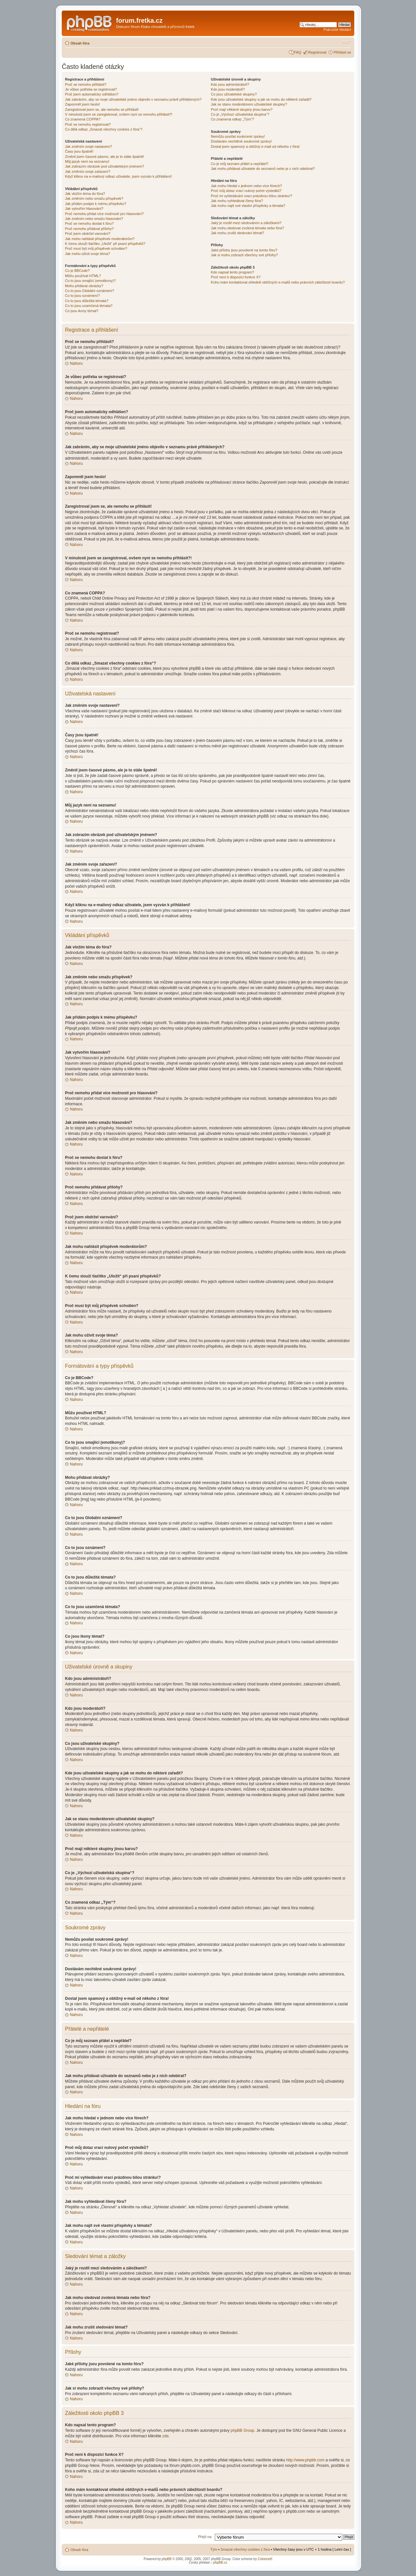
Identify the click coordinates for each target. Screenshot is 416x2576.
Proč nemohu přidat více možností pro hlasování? (104, 214)
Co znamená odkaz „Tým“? (232, 119)
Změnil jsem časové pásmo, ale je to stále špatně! (104, 157)
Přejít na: (205, 2536)
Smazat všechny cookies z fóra (245, 2549)
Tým (213, 2549)
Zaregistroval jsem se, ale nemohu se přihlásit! (102, 109)
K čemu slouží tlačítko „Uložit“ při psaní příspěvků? (105, 244)
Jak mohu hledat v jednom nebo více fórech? (246, 186)
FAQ (297, 52)
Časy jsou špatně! (79, 151)
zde (165, 2435)
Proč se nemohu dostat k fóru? (89, 223)
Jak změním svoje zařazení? (87, 171)
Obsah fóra (80, 43)
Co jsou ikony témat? (81, 311)
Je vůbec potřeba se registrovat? (91, 89)
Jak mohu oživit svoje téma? (87, 254)
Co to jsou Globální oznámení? (89, 291)
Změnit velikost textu (346, 42)
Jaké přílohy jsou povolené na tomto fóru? (244, 250)
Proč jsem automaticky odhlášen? (91, 94)
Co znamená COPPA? (82, 119)
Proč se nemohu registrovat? (88, 124)
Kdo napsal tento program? (232, 272)
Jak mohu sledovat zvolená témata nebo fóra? (247, 228)
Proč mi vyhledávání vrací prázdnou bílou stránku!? (251, 196)
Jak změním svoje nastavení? (88, 146)
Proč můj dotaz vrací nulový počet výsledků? (246, 191)
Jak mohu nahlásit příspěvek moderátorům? (100, 239)
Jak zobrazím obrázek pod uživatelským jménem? (104, 166)
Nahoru (76, 363)
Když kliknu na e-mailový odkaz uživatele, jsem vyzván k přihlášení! (118, 176)
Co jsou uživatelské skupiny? (234, 94)
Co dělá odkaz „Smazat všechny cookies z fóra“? (103, 129)
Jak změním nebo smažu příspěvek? (94, 198)
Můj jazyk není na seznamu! (87, 161)
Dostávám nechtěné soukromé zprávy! (241, 141)
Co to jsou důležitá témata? (86, 301)
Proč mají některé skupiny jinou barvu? (242, 109)
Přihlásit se (342, 52)
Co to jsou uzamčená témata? (88, 306)
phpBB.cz (220, 2562)
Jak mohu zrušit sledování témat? (237, 233)
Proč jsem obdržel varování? (87, 233)
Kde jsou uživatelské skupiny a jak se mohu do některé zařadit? (261, 99)
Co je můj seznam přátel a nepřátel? (239, 164)
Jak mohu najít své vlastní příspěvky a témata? (248, 206)
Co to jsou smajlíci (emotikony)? (90, 281)
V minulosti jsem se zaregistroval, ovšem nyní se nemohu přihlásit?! (118, 114)
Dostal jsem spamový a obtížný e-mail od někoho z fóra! (255, 146)
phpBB (167, 2558)
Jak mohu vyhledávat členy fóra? (237, 201)
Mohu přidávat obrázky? (84, 286)
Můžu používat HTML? (83, 276)
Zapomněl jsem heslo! (82, 104)
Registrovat (317, 52)
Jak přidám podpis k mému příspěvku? (95, 204)
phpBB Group (242, 2430)
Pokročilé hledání (337, 30)
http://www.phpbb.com (305, 2459)
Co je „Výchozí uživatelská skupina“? (240, 114)
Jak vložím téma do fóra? (85, 194)
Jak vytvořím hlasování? (84, 208)
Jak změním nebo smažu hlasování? (94, 219)
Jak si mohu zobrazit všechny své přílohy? (244, 255)
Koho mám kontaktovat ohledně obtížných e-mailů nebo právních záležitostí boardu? (278, 282)
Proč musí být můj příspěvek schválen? (96, 248)
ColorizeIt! (265, 2558)
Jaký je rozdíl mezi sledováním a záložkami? (246, 223)
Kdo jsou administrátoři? (230, 84)
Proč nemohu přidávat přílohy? (89, 229)
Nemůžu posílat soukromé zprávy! (238, 136)
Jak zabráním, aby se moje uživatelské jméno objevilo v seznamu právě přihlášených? (133, 99)
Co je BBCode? (77, 271)
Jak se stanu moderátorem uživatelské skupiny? (249, 104)
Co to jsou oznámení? (82, 296)
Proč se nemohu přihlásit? (85, 84)
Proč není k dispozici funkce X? (236, 277)
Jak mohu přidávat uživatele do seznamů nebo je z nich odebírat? (263, 169)
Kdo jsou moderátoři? (228, 89)
